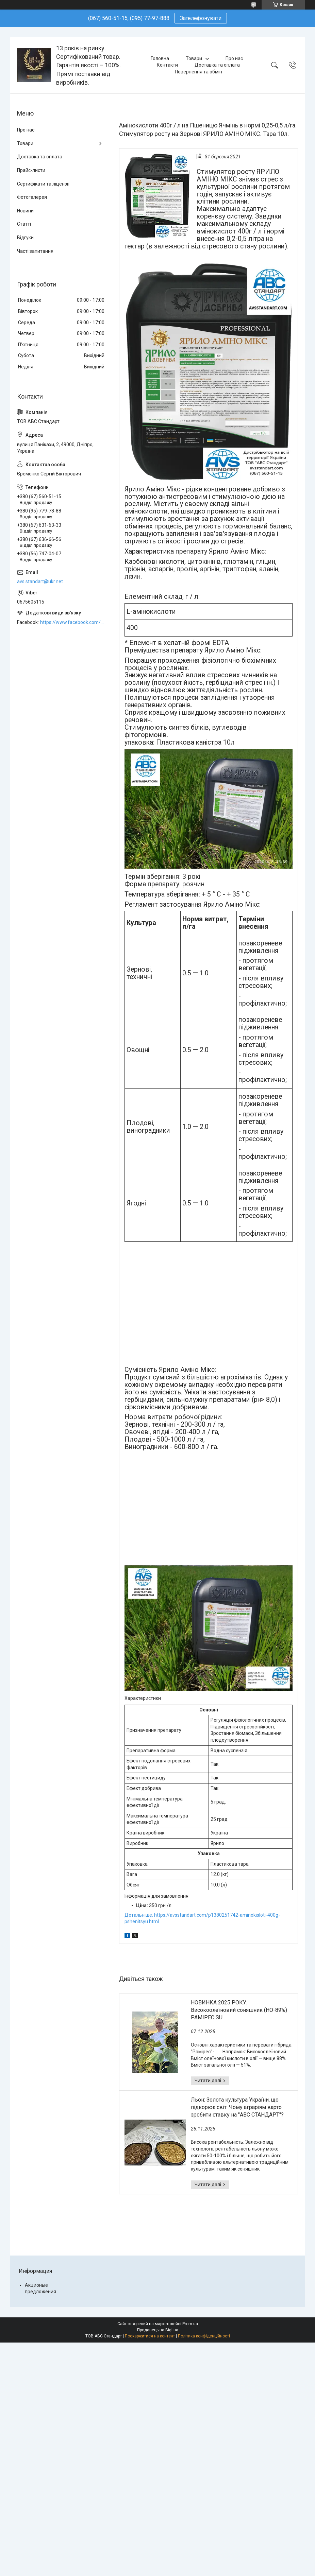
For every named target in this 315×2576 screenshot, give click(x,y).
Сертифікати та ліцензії (43, 184)
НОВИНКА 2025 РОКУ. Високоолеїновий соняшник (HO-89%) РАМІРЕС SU (239, 2010)
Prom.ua (190, 2323)
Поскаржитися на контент (150, 2336)
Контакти (167, 65)
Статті (24, 224)
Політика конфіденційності (204, 2336)
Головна (160, 58)
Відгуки (25, 237)
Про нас (234, 58)
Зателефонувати (200, 18)
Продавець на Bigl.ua (157, 2330)
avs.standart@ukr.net (40, 581)
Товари (194, 58)
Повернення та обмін (198, 71)
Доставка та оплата (217, 65)
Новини (25, 210)
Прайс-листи (31, 170)
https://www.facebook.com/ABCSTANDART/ (72, 622)
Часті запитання (35, 251)
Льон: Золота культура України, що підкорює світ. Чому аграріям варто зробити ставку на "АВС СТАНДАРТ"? (237, 2107)
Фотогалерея (32, 197)
